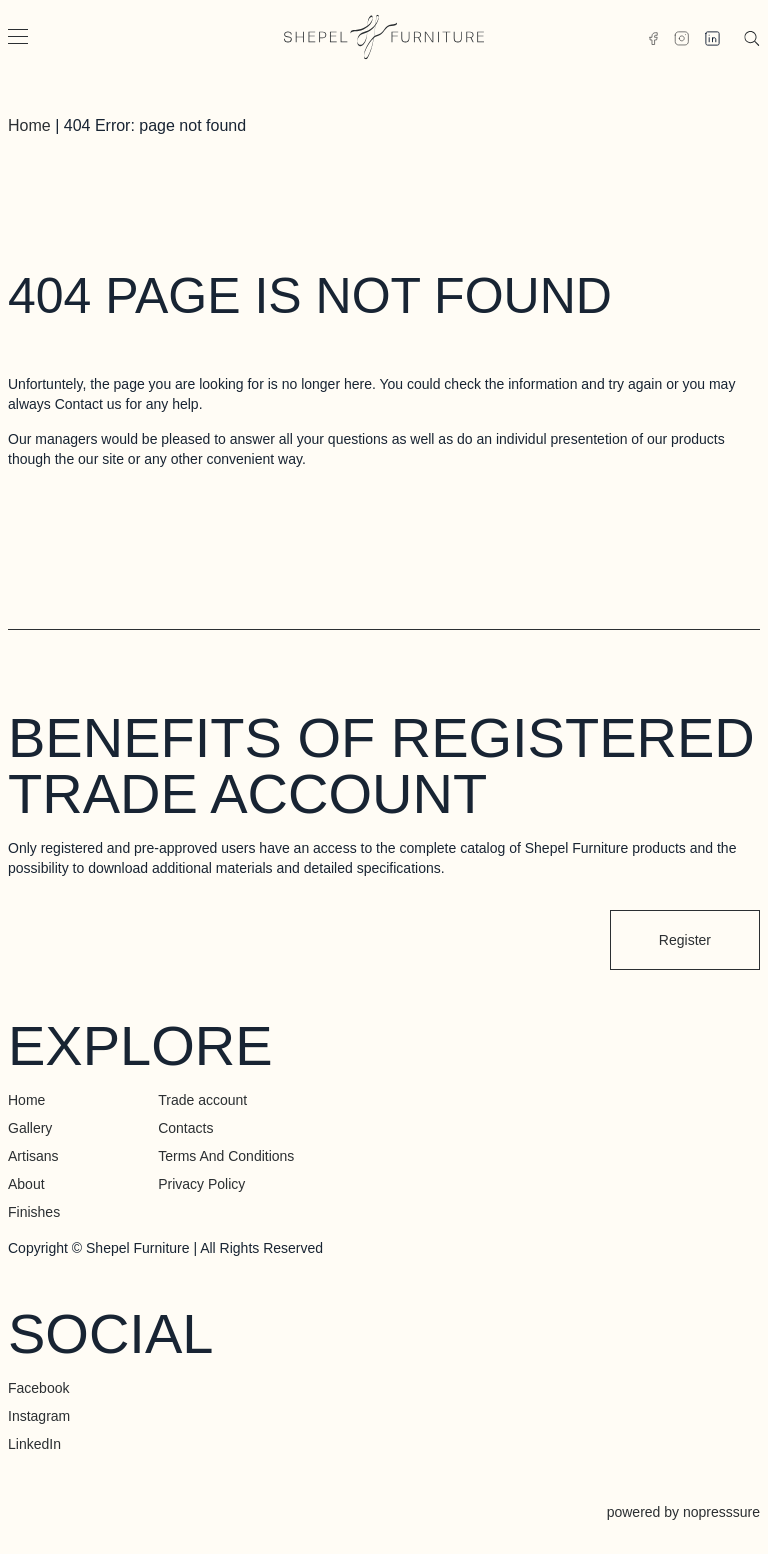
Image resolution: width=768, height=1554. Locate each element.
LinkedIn (34, 1444)
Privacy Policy (201, 1184)
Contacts (185, 1128)
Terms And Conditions (226, 1156)
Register (685, 940)
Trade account (202, 1100)
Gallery (30, 1128)
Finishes (34, 1212)
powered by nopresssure (683, 1512)
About (26, 1184)
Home (29, 125)
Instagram (39, 1416)
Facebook (38, 1388)
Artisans (33, 1156)
